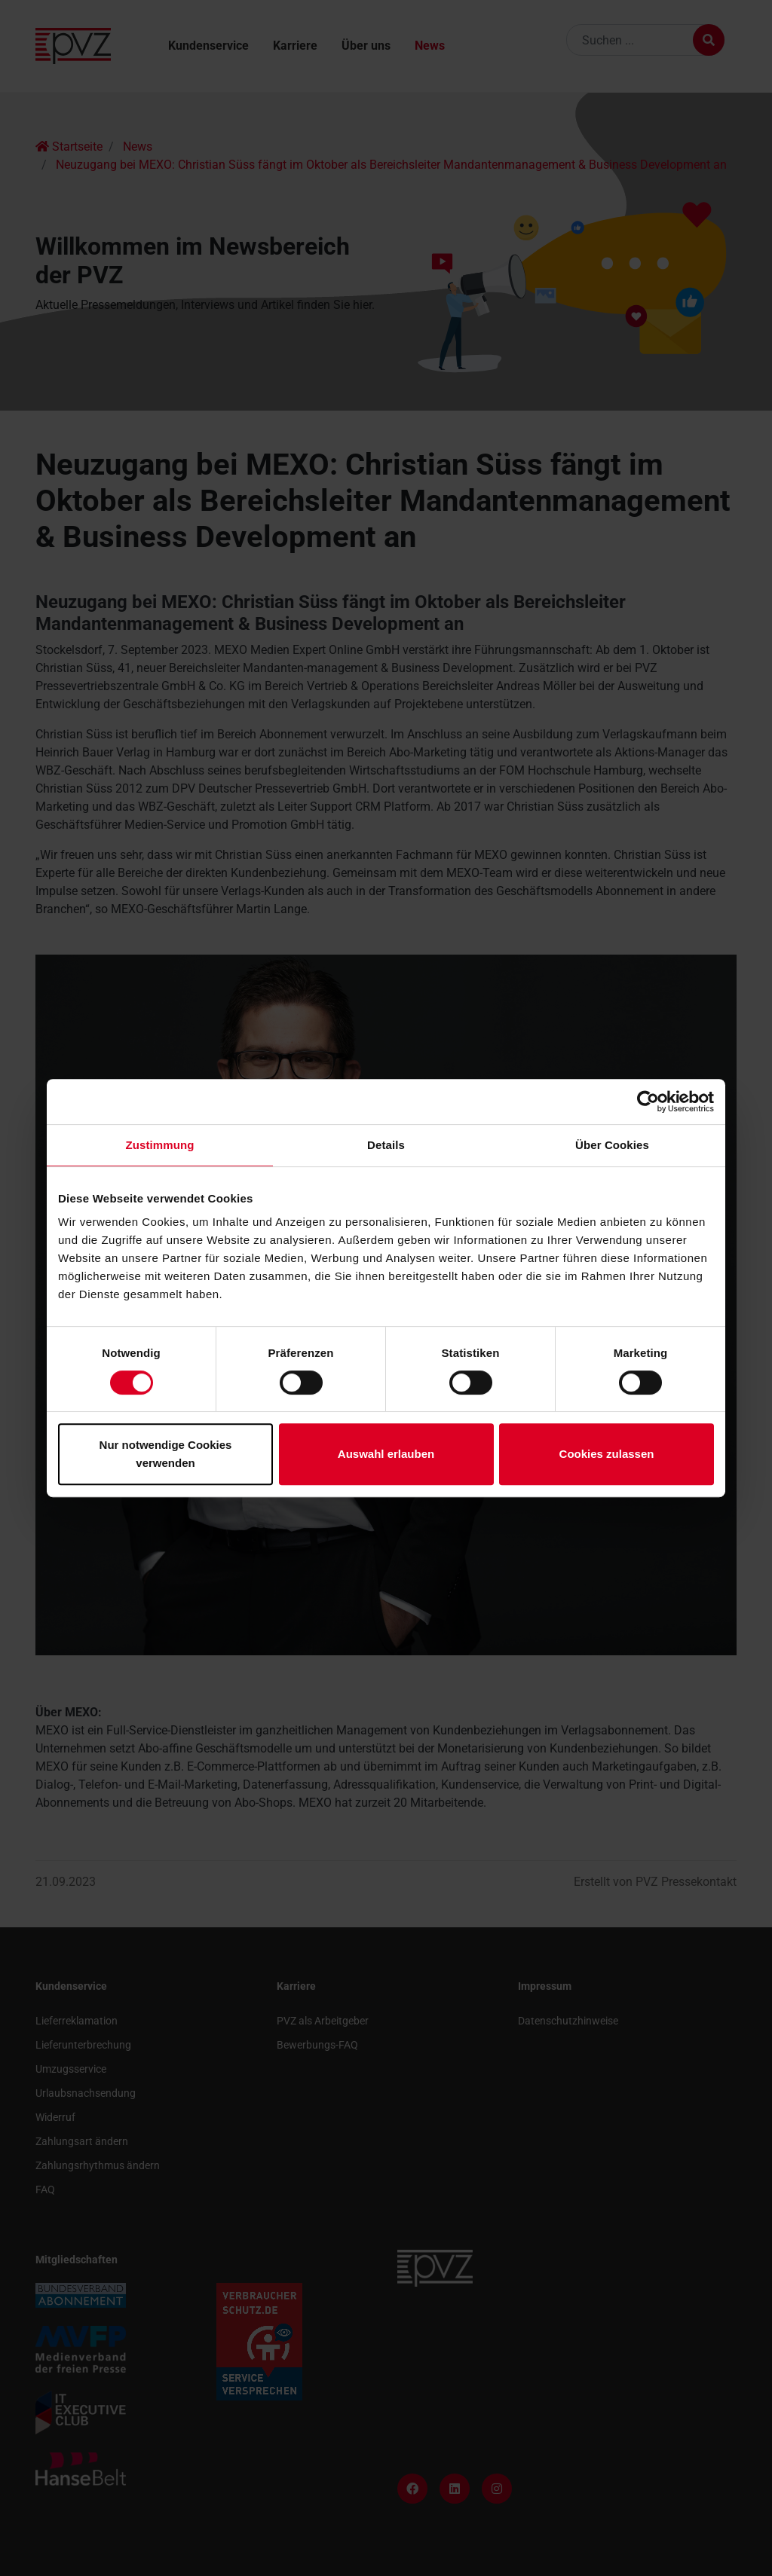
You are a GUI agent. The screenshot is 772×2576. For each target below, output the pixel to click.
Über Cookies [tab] (612, 1144)
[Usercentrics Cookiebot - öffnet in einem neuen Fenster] (648, 1101)
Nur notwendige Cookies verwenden (166, 1453)
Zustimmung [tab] (160, 1144)
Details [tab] (386, 1144)
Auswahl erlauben (386, 1453)
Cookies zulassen (606, 1453)
